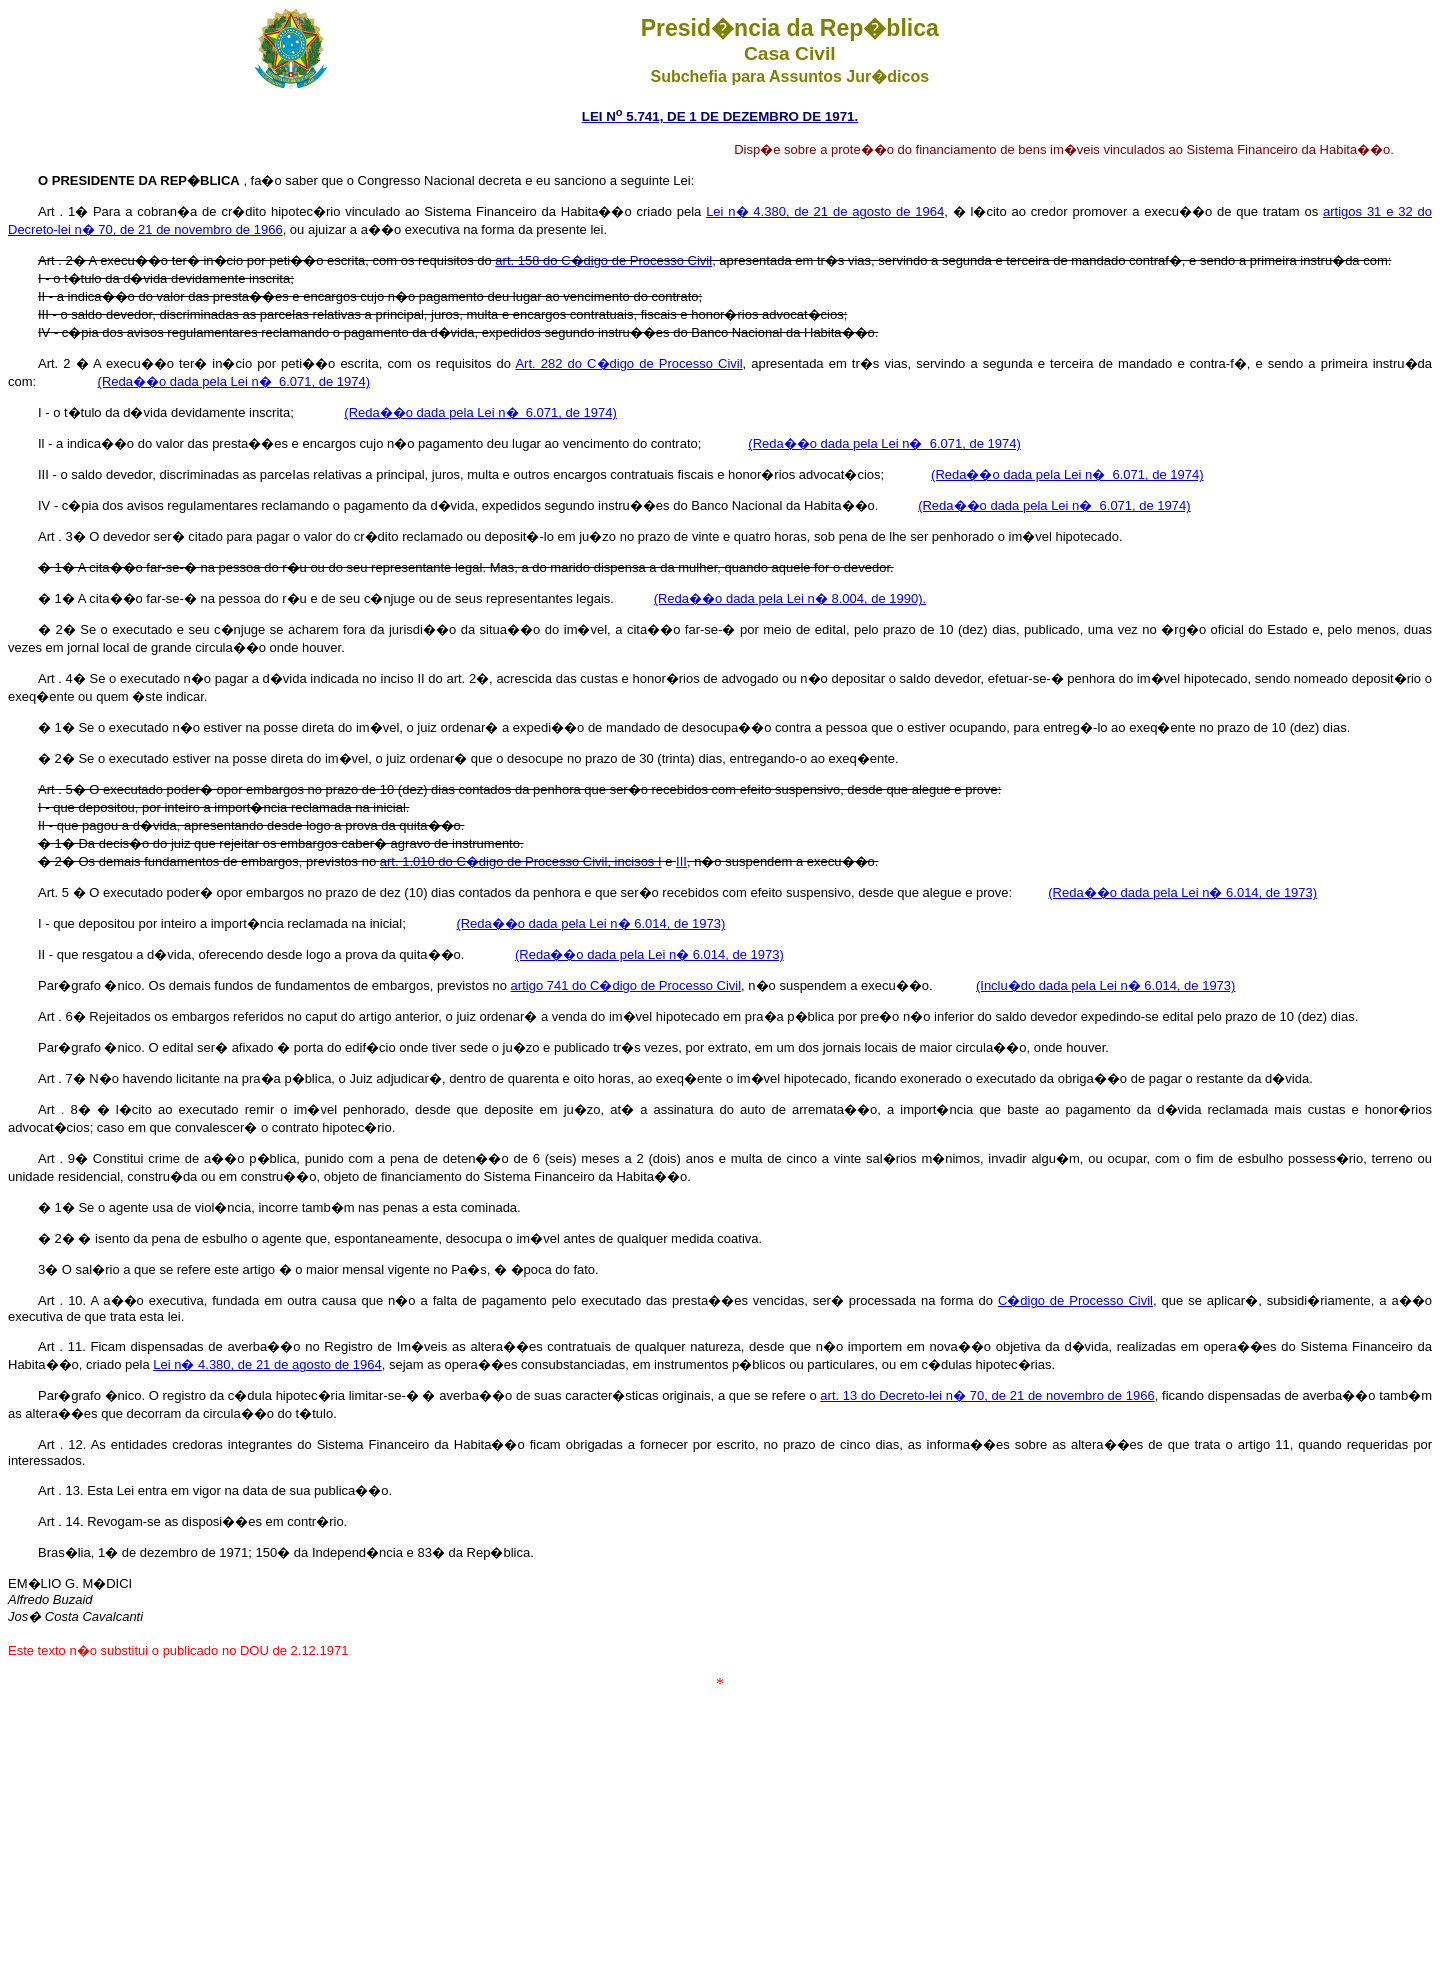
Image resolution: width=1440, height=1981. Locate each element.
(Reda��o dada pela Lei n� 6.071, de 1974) (234, 381)
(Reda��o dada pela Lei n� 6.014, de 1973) (1182, 892)
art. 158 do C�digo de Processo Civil (603, 260)
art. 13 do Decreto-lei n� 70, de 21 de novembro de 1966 (987, 1395)
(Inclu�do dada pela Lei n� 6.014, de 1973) (1105, 985)
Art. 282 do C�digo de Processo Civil (628, 363)
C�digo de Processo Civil (1075, 1300)
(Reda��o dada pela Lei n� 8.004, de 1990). (790, 598)
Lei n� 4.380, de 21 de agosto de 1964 (825, 211)
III (681, 861)
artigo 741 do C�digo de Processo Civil (626, 985)
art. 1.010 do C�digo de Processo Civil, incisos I (521, 861)
